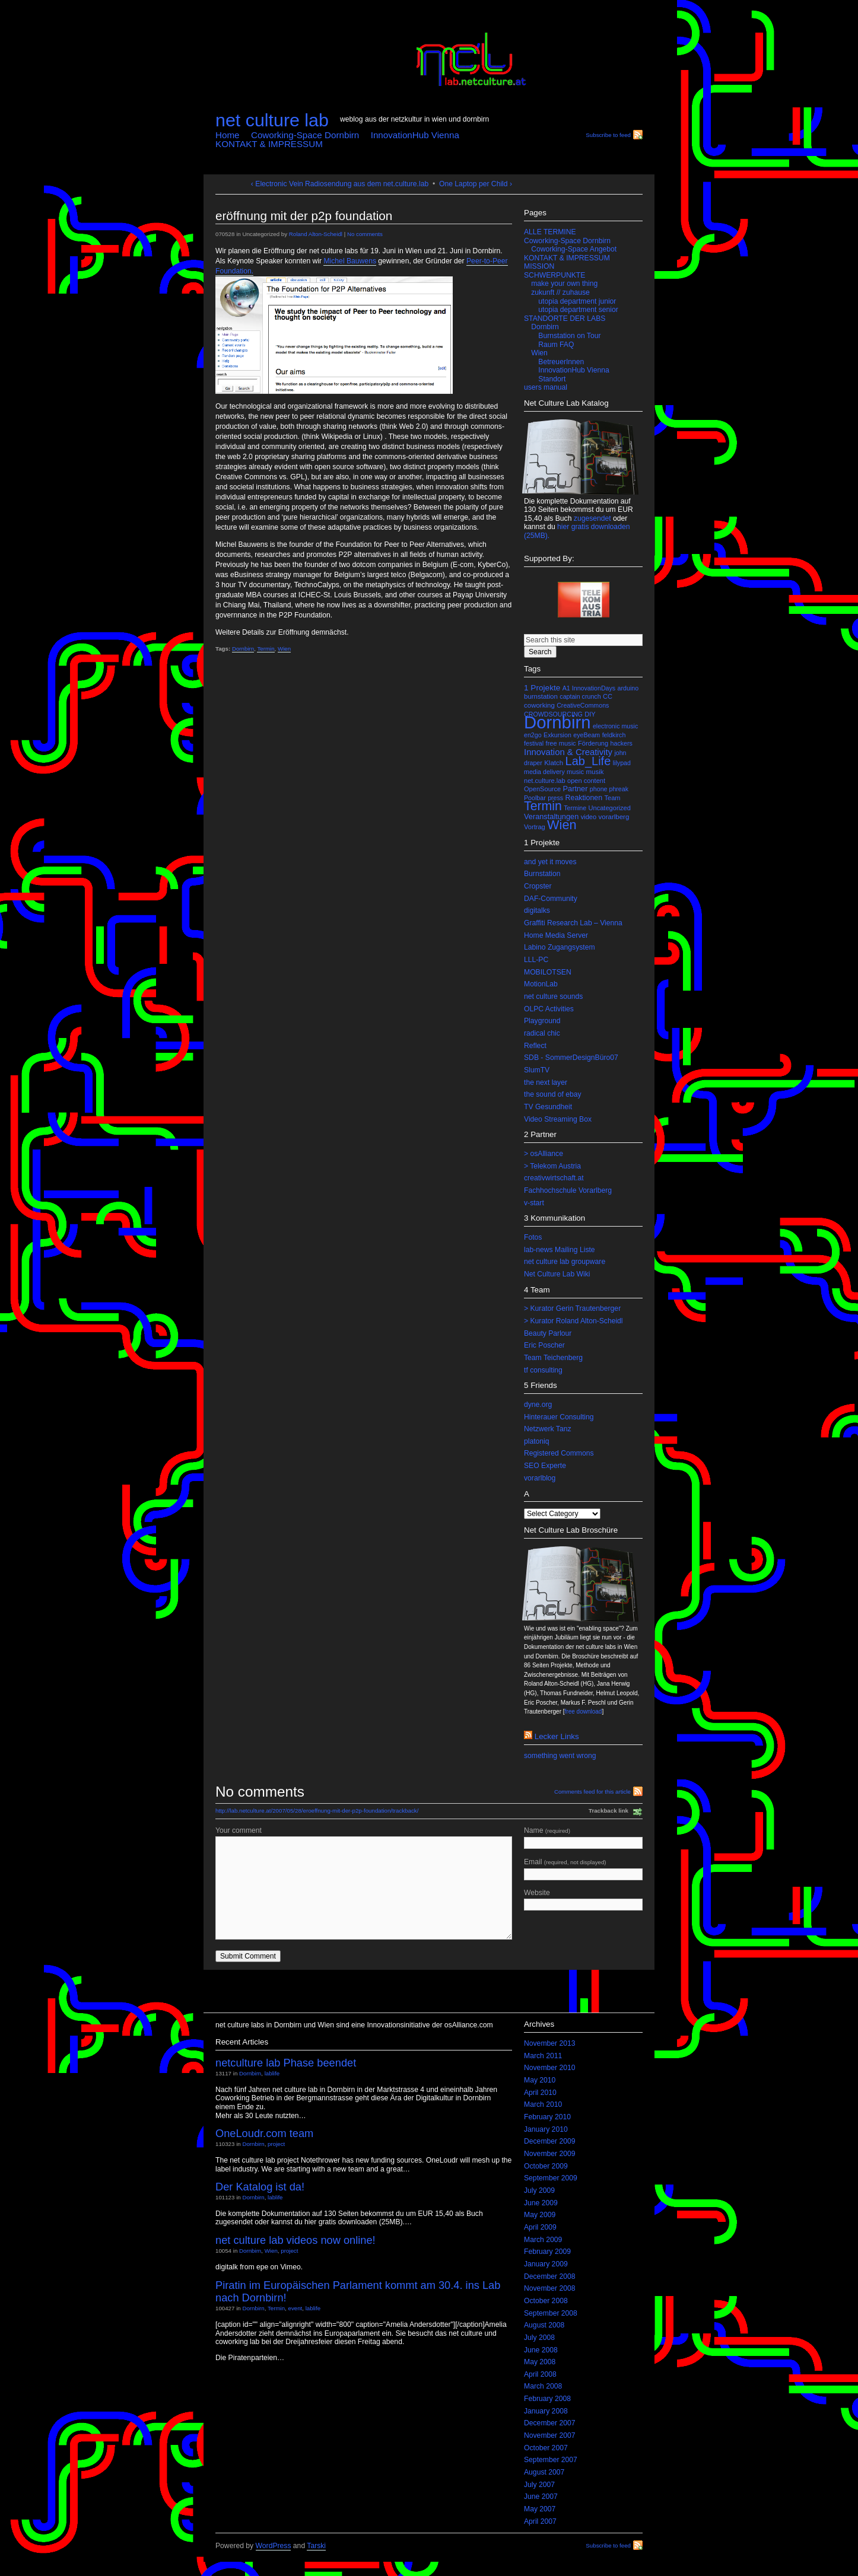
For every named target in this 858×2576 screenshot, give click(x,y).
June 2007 (541, 2496)
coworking (539, 705)
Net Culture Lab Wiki (557, 1274)
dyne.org (538, 1404)
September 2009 (550, 2178)
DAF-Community (550, 898)
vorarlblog (539, 1478)
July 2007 (539, 2485)
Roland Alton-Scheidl (315, 234)
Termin (265, 648)
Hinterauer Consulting (559, 1417)
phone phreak (609, 788)
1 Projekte (542, 687)
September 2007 (550, 2460)
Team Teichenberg (553, 1358)
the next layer (545, 1082)
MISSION (539, 266)
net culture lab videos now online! (295, 2240)
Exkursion (557, 734)
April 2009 (540, 2227)
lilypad (622, 762)
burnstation (541, 696)
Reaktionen (584, 798)
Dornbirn (243, 648)
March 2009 (543, 2240)
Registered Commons (559, 1453)
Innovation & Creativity (568, 752)
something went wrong (560, 1756)
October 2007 (546, 2448)
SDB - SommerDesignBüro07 (571, 1057)
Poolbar (535, 797)
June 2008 (541, 2350)
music (575, 771)
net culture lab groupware (564, 1261)
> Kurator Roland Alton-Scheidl (573, 1321)
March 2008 (543, 2386)
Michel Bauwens (349, 261)
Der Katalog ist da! (259, 2186)
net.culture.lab (544, 780)
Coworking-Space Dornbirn (305, 135)
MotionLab (541, 984)
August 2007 (544, 2472)
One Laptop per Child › (475, 184)
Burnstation (542, 874)
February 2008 (547, 2398)
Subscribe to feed (608, 135)
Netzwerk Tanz (547, 1429)
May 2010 (539, 2080)
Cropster (538, 886)
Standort (551, 379)
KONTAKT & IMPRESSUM (269, 144)
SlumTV (536, 1070)
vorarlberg (614, 816)
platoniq (536, 1441)
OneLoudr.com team (264, 2133)
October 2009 (546, 2166)
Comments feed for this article (592, 1791)
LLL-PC (536, 960)
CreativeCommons (583, 705)
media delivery (544, 771)
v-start (534, 1203)
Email (583, 1869)
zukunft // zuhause (560, 292)
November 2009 (550, 2154)
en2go (533, 734)
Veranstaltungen (551, 816)
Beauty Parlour (547, 1333)
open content (586, 780)
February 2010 (547, 2117)
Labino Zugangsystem (559, 947)
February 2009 (547, 2251)
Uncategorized (610, 807)
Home (227, 135)
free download (583, 1711)
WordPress (273, 2546)
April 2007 (540, 2521)
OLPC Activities (549, 1009)
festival (534, 743)
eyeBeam (586, 734)
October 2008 (546, 2301)
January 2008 (546, 2411)
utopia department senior (578, 309)
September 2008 (550, 2313)
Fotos (533, 1237)
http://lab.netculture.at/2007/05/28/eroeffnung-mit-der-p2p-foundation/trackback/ (316, 1810)
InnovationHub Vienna (415, 135)
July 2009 (539, 2190)
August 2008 (544, 2325)
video (588, 816)
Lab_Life (588, 761)
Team (613, 797)
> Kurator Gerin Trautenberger (572, 1308)
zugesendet (592, 518)
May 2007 (539, 2509)
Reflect (535, 1046)
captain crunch (580, 696)
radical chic (542, 1033)
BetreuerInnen (561, 362)
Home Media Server (556, 935)
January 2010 (546, 2129)
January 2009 (546, 2264)
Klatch (553, 762)
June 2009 (541, 2203)
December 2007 (550, 2423)
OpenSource (542, 788)
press (555, 797)
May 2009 (539, 2215)
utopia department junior (577, 301)
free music (561, 743)
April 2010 (540, 2092)
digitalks (537, 910)
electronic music (615, 726)
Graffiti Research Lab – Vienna (573, 923)
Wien (284, 648)
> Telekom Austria (552, 1166)
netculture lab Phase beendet (285, 2062)
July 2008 (539, 2337)
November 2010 (550, 2068)
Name (583, 1837)
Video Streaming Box (558, 1119)
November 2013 (550, 2043)
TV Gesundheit (548, 1107)
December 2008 (550, 2276)
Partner (575, 788)
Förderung (593, 743)
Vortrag (534, 826)
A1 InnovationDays (589, 688)
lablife (272, 2073)
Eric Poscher (544, 1345)
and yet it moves (550, 862)
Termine (575, 807)
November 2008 (550, 2288)
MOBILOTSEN (547, 972)
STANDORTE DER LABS (564, 318)
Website (583, 1899)
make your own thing (564, 283)
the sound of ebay (552, 1094)
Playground (542, 1021)
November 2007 (550, 2435)
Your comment (238, 1830)
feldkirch (614, 734)
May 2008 (539, 2362)
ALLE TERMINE (550, 232)
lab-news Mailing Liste (559, 1250)
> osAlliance (543, 1154)
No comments (365, 234)
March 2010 (543, 2104)
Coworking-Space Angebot (574, 249)
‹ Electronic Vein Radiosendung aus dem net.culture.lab (339, 184)
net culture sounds (553, 996)
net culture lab (272, 120)
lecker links (557, 1736)
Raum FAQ (556, 344)
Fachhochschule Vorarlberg (568, 1190)
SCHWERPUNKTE (554, 275)
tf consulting (543, 1370)
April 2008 (540, 2374)
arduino (628, 688)
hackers (622, 743)
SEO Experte (545, 1465)
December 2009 (550, 2141)
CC (607, 696)
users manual (545, 387)
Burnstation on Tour (569, 336)
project (276, 2144)
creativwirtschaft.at (554, 1178)
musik (594, 771)
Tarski (316, 2546)
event (295, 2308)
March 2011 (543, 2056)
